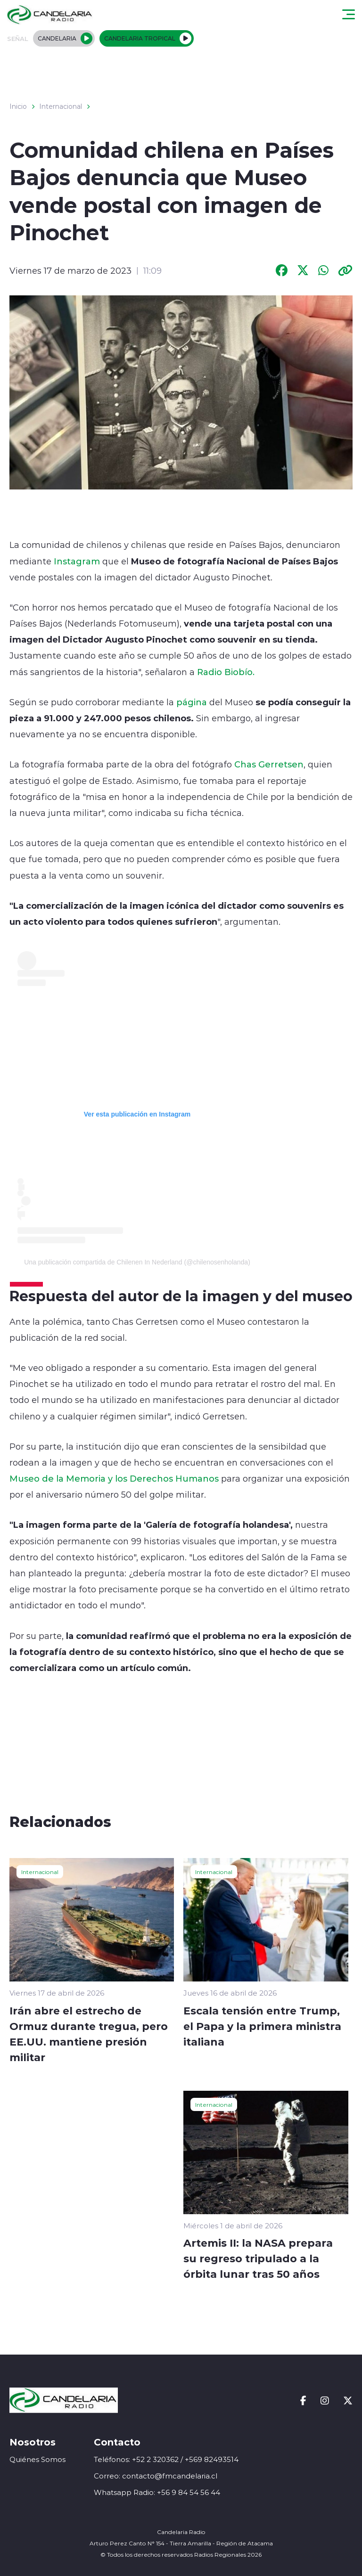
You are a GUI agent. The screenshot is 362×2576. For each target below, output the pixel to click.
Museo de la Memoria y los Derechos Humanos (114, 1478)
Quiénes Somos (37, 2459)
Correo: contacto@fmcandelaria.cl (155, 2475)
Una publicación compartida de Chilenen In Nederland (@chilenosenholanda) (137, 1262)
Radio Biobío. (226, 671)
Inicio (18, 106)
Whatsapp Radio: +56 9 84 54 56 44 (157, 2492)
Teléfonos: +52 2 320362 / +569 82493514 (166, 2459)
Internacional (60, 106)
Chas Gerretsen (269, 764)
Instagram (77, 561)
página (191, 702)
